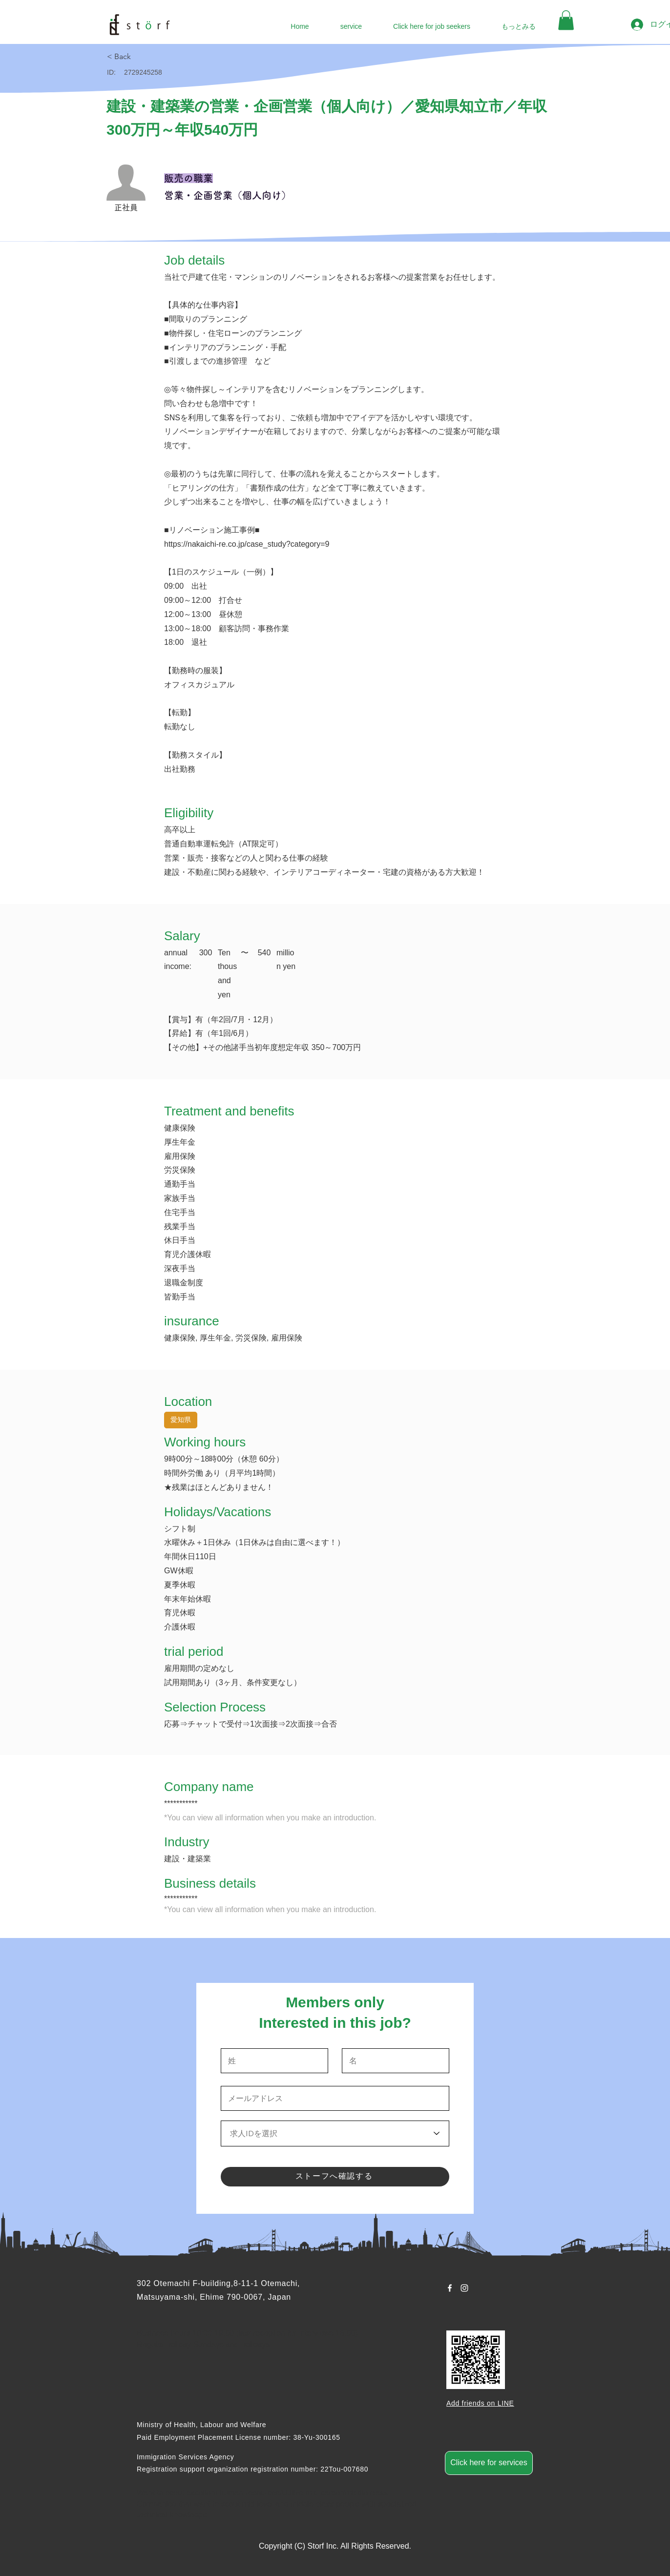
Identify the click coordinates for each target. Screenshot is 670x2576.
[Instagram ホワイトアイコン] (464, 2288)
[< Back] (141, 56)
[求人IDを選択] (335, 2133)
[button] (566, 20)
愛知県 (180, 1419)
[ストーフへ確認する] (335, 2176)
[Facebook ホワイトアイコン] (450, 2288)
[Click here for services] (489, 2463)
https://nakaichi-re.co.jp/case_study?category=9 (246, 544)
